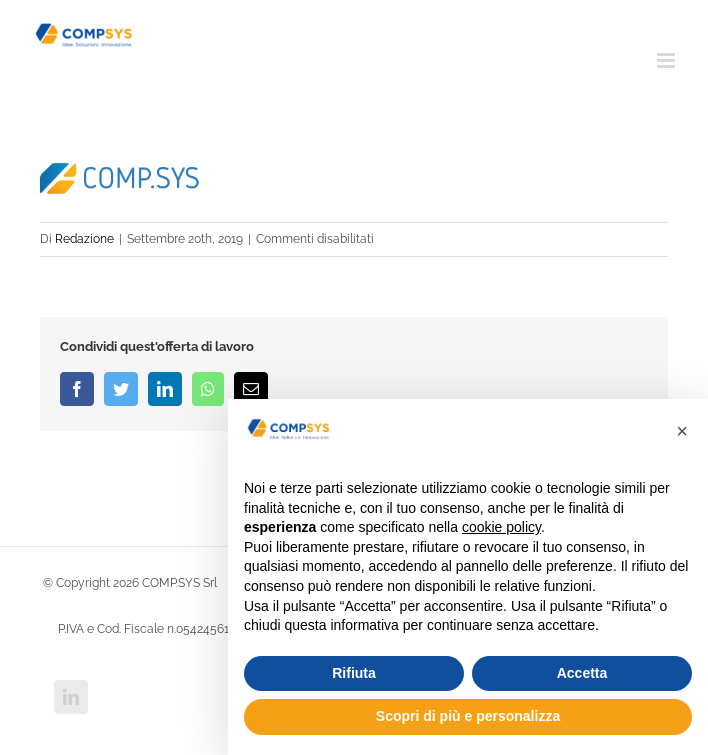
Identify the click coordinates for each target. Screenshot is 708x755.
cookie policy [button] (501, 527)
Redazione (84, 239)
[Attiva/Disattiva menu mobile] (667, 60)
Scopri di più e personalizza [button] (468, 716)
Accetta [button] (582, 673)
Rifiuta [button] (354, 673)
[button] (682, 431)
